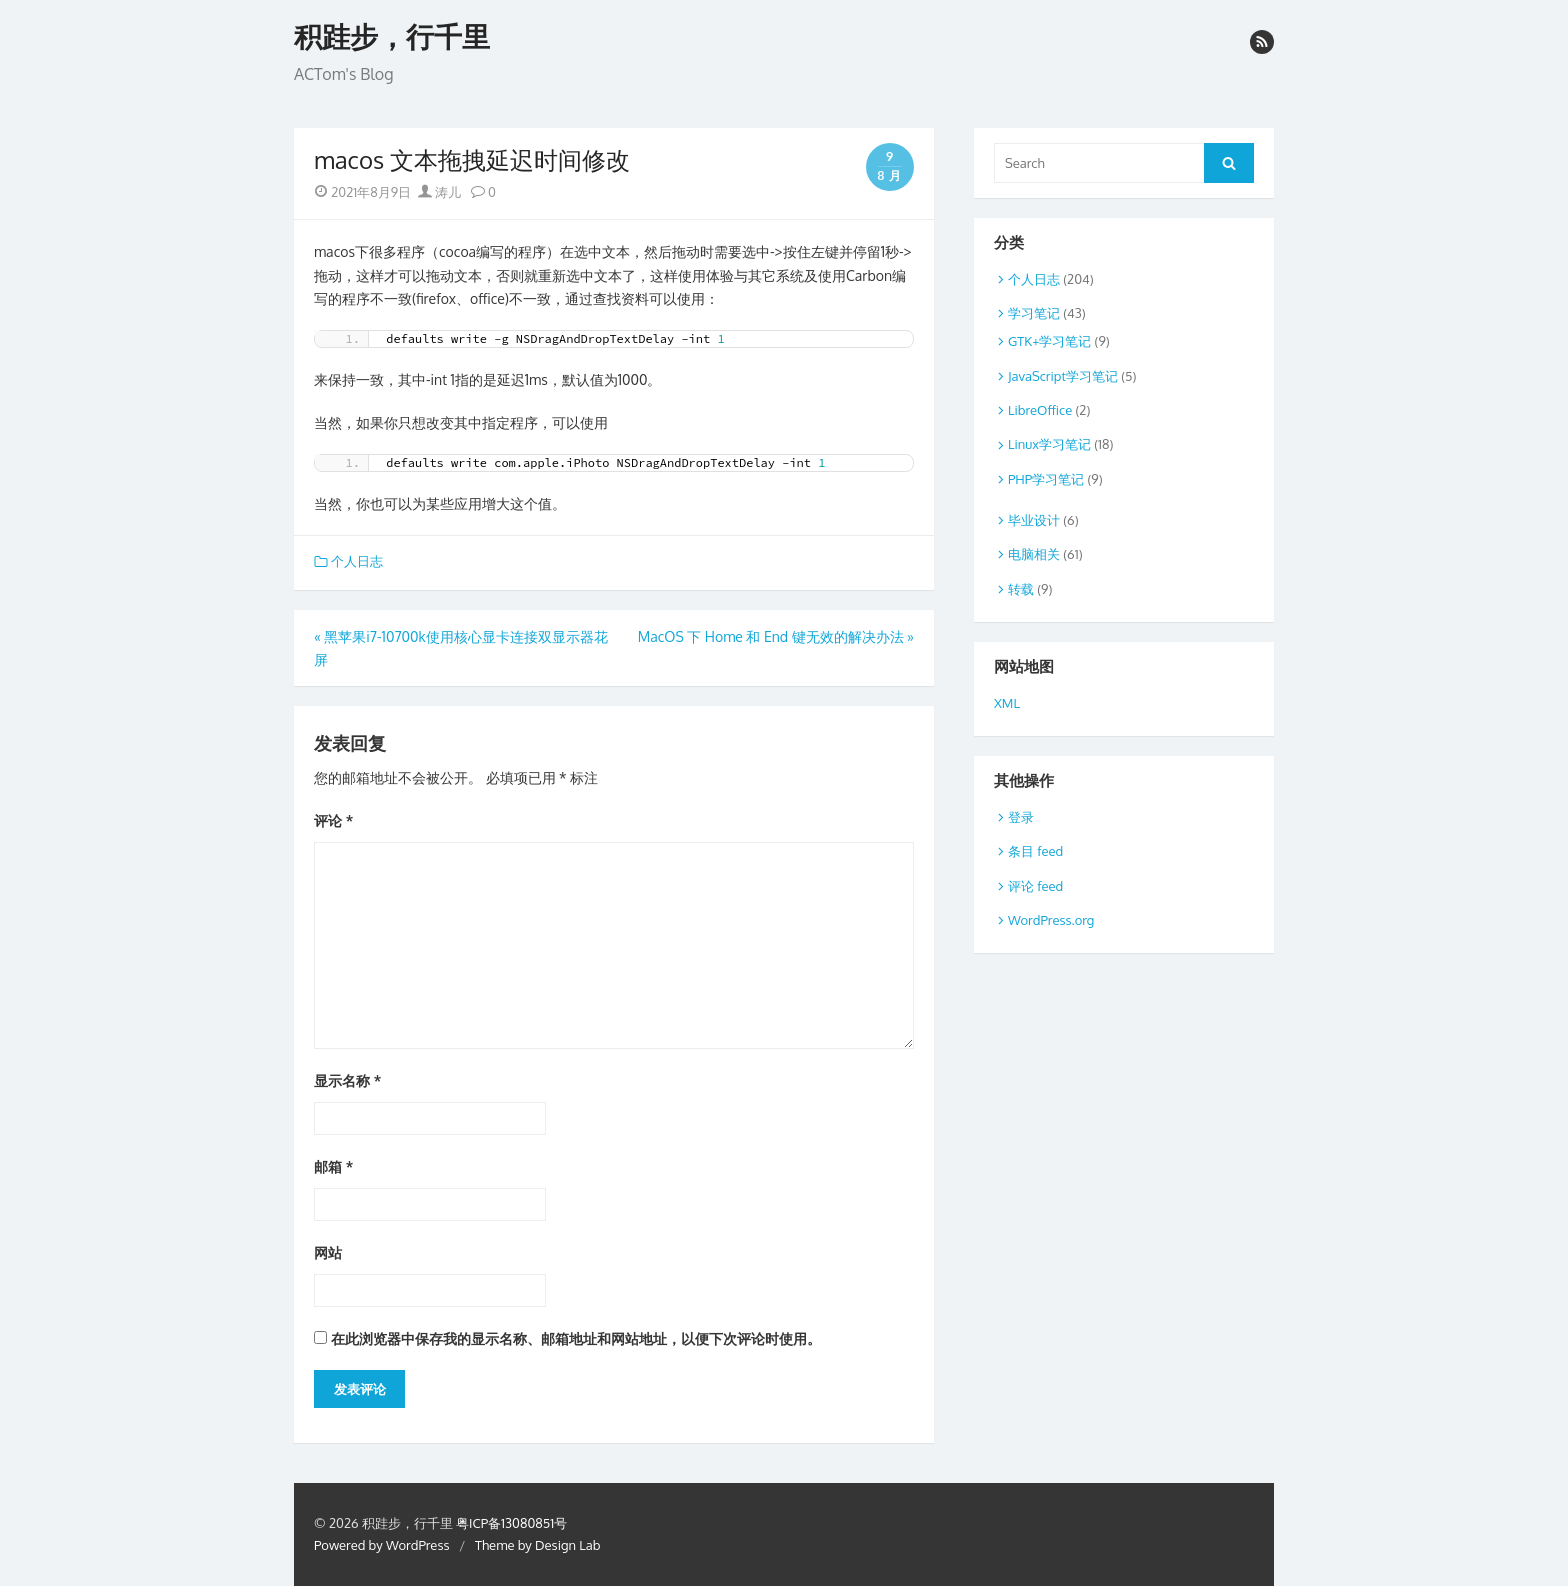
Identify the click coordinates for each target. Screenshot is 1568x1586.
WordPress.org (1051, 920)
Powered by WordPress (382, 1545)
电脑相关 (1034, 554)
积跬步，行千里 (392, 37)
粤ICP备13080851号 (511, 1523)
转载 (1021, 589)
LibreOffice (1040, 410)
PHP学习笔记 (1046, 479)
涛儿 (439, 192)
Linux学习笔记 (1049, 444)
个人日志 (357, 561)
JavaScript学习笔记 (1063, 376)
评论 (333, 820)
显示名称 (347, 1080)
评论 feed (1035, 886)
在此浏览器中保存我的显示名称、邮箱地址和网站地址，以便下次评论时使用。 (576, 1338)
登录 (1021, 817)
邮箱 (333, 1166)
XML (1007, 703)
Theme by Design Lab (537, 1545)
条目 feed (1035, 851)
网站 (328, 1252)
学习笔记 (1034, 313)
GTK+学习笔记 (1049, 341)
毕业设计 (1034, 520)
